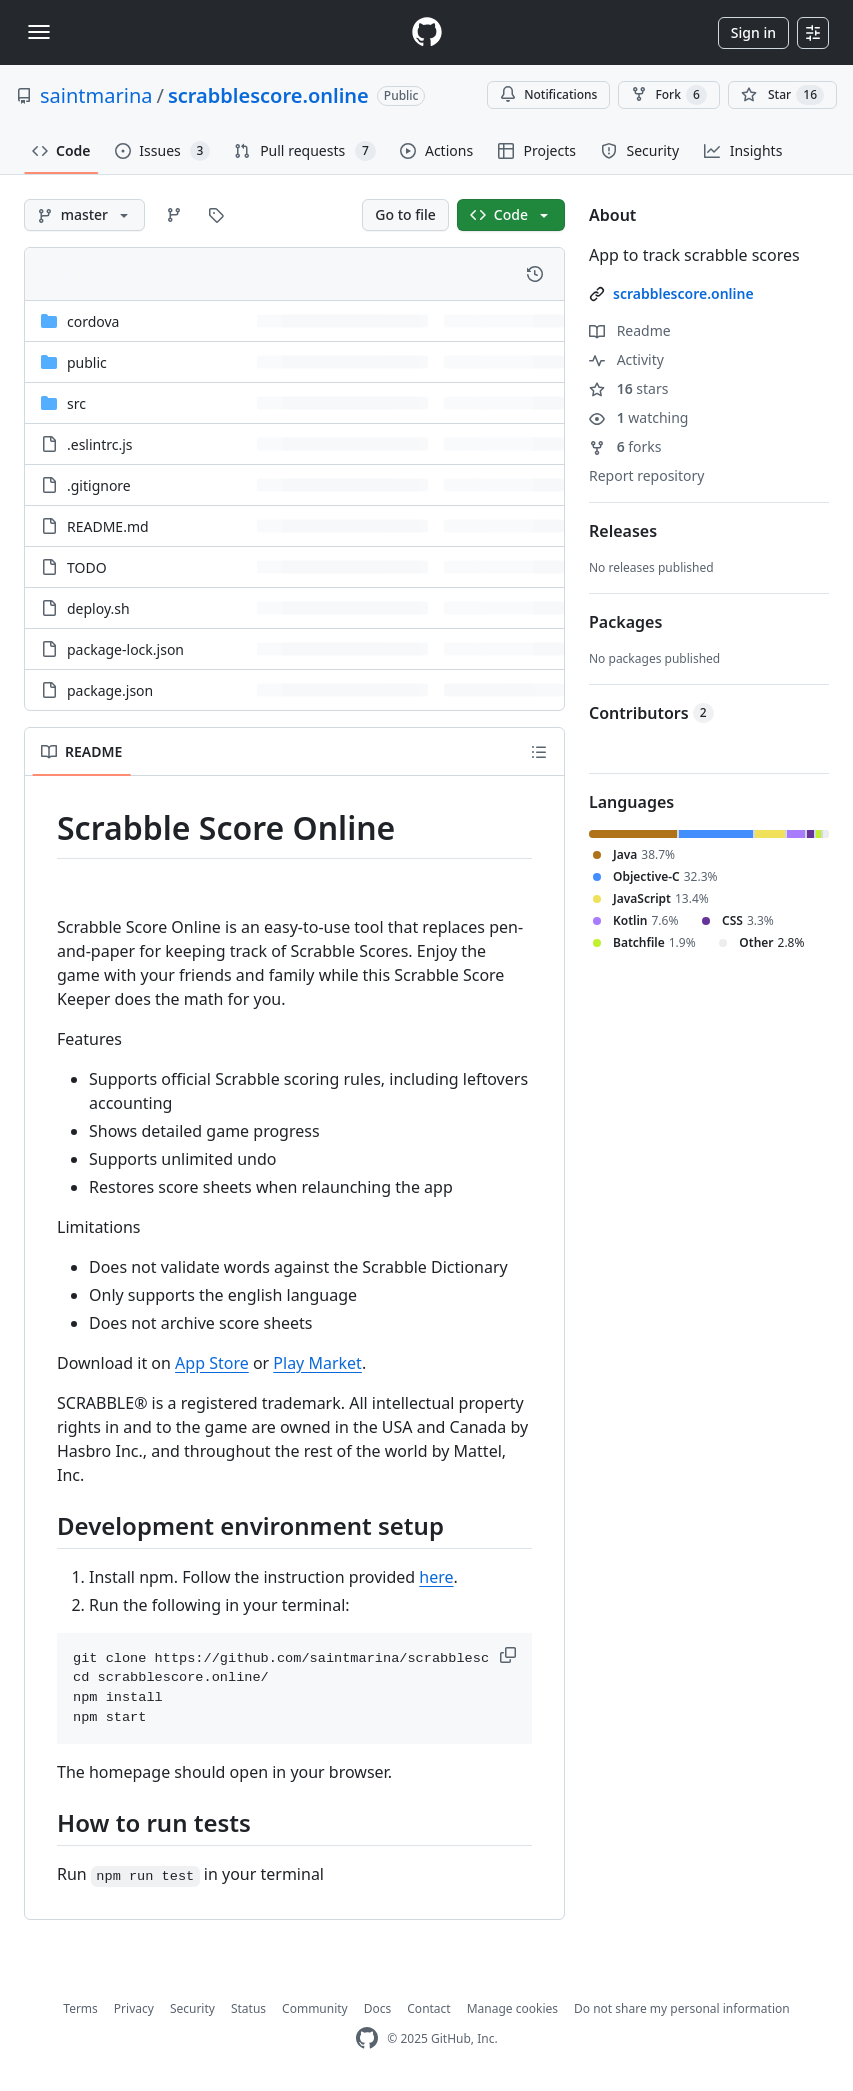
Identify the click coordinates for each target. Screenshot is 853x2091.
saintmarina (96, 95)
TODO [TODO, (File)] (87, 567)
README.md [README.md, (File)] (108, 526)
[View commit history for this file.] (535, 274)
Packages (625, 622)
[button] (510, 1655)
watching (638, 417)
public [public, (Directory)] (87, 362)
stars (628, 388)
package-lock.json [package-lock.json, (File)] (125, 649)
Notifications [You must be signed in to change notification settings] (548, 94)
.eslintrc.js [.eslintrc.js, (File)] (100, 444)
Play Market (317, 1363)
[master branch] (84, 215)
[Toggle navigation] (39, 32)
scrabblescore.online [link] (683, 293)
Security (192, 2008)
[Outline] (539, 752)
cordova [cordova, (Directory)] (93, 321)
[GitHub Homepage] (367, 2038)
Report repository (646, 475)
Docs (378, 2008)
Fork (668, 95)
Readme (630, 330)
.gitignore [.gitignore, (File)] (99, 485)
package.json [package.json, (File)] (110, 690)
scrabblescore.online (268, 95)
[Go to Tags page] (216, 215)
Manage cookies (512, 2008)
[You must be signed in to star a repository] (782, 95)
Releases (623, 531)
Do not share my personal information (682, 2008)
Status (248, 2008)
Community (315, 2008)
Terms (80, 2008)
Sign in (753, 32)
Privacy (134, 2008)
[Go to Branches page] (174, 215)
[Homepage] (427, 32)
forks (625, 446)
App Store (212, 1363)
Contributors (651, 713)
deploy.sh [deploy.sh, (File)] (98, 608)
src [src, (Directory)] (76, 403)
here (436, 1577)
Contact (428, 2008)
